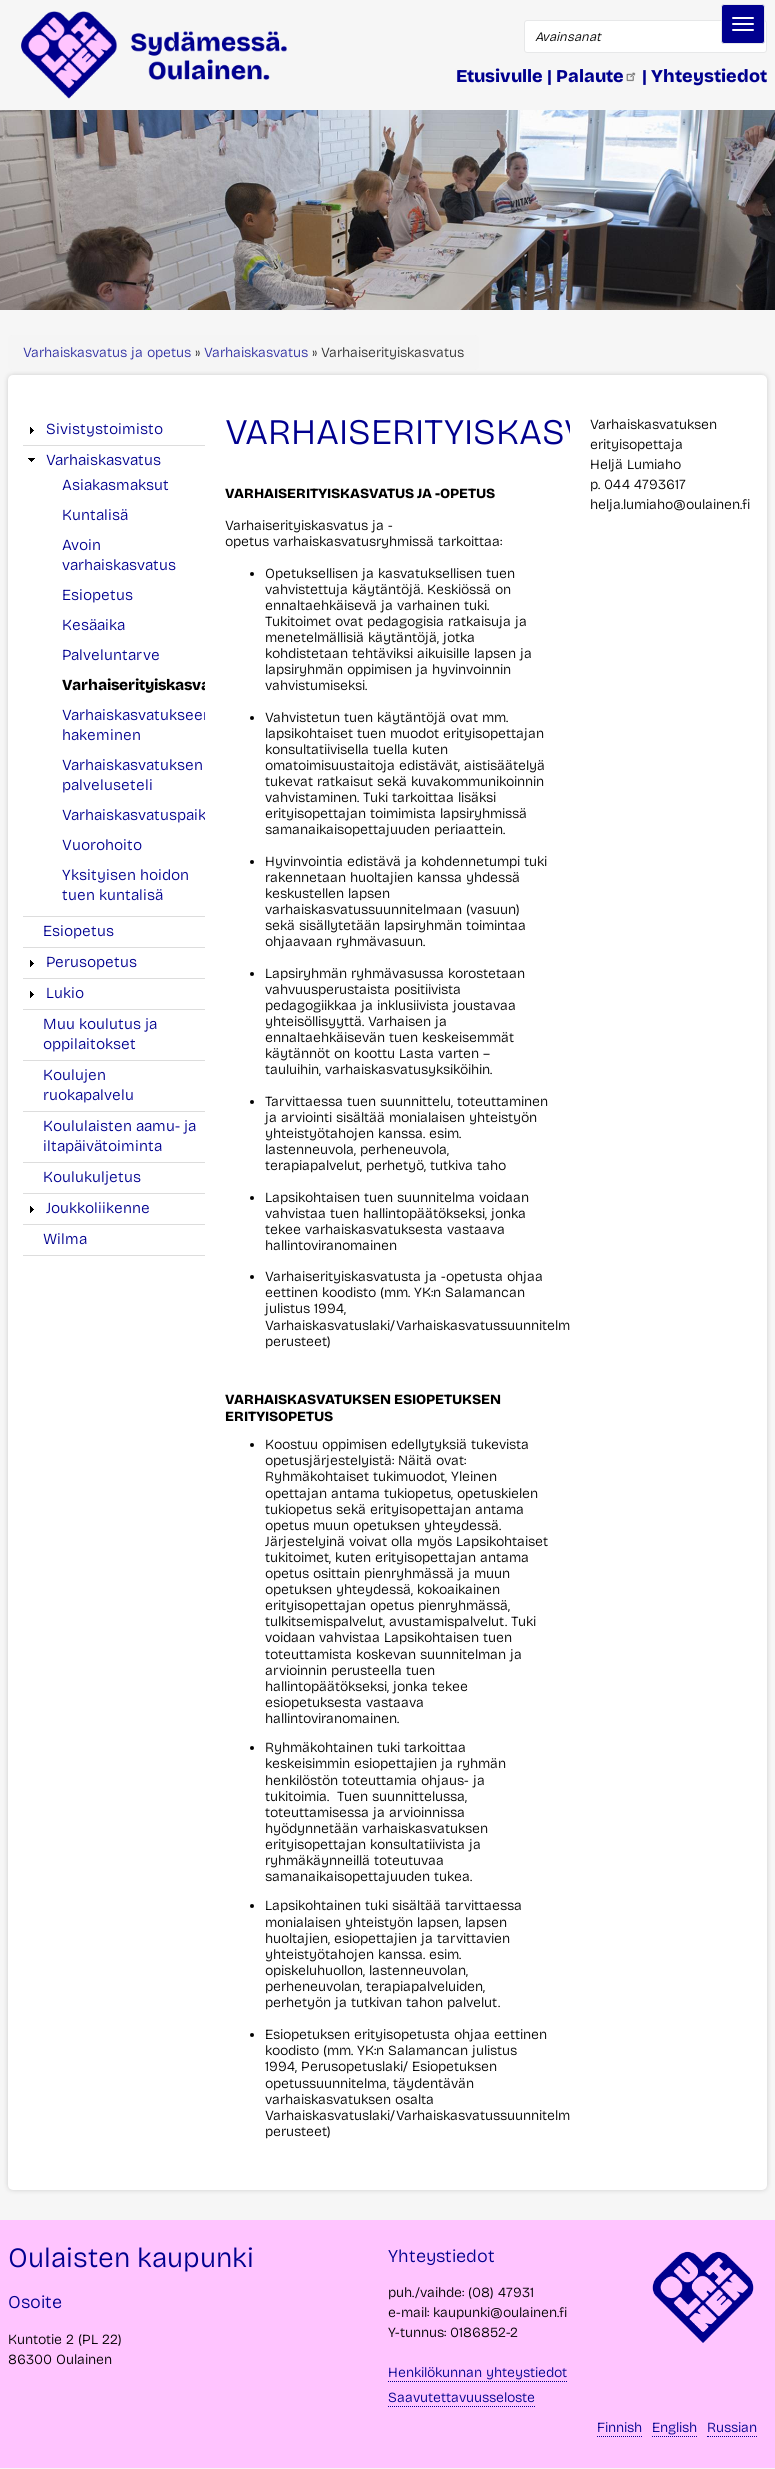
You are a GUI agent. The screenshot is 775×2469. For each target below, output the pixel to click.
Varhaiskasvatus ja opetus (107, 352)
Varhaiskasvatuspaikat (141, 815)
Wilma (65, 1239)
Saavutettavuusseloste (461, 2397)
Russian (732, 2427)
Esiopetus (97, 595)
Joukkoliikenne (98, 1208)
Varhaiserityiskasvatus (148, 685)
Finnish (619, 2427)
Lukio (65, 993)
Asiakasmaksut (115, 485)
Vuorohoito (102, 845)
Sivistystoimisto (104, 429)
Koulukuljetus (92, 1177)
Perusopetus (91, 962)
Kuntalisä (95, 515)
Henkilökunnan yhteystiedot (477, 2372)
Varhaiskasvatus (256, 352)
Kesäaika (93, 625)
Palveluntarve (111, 655)
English (674, 2427)
